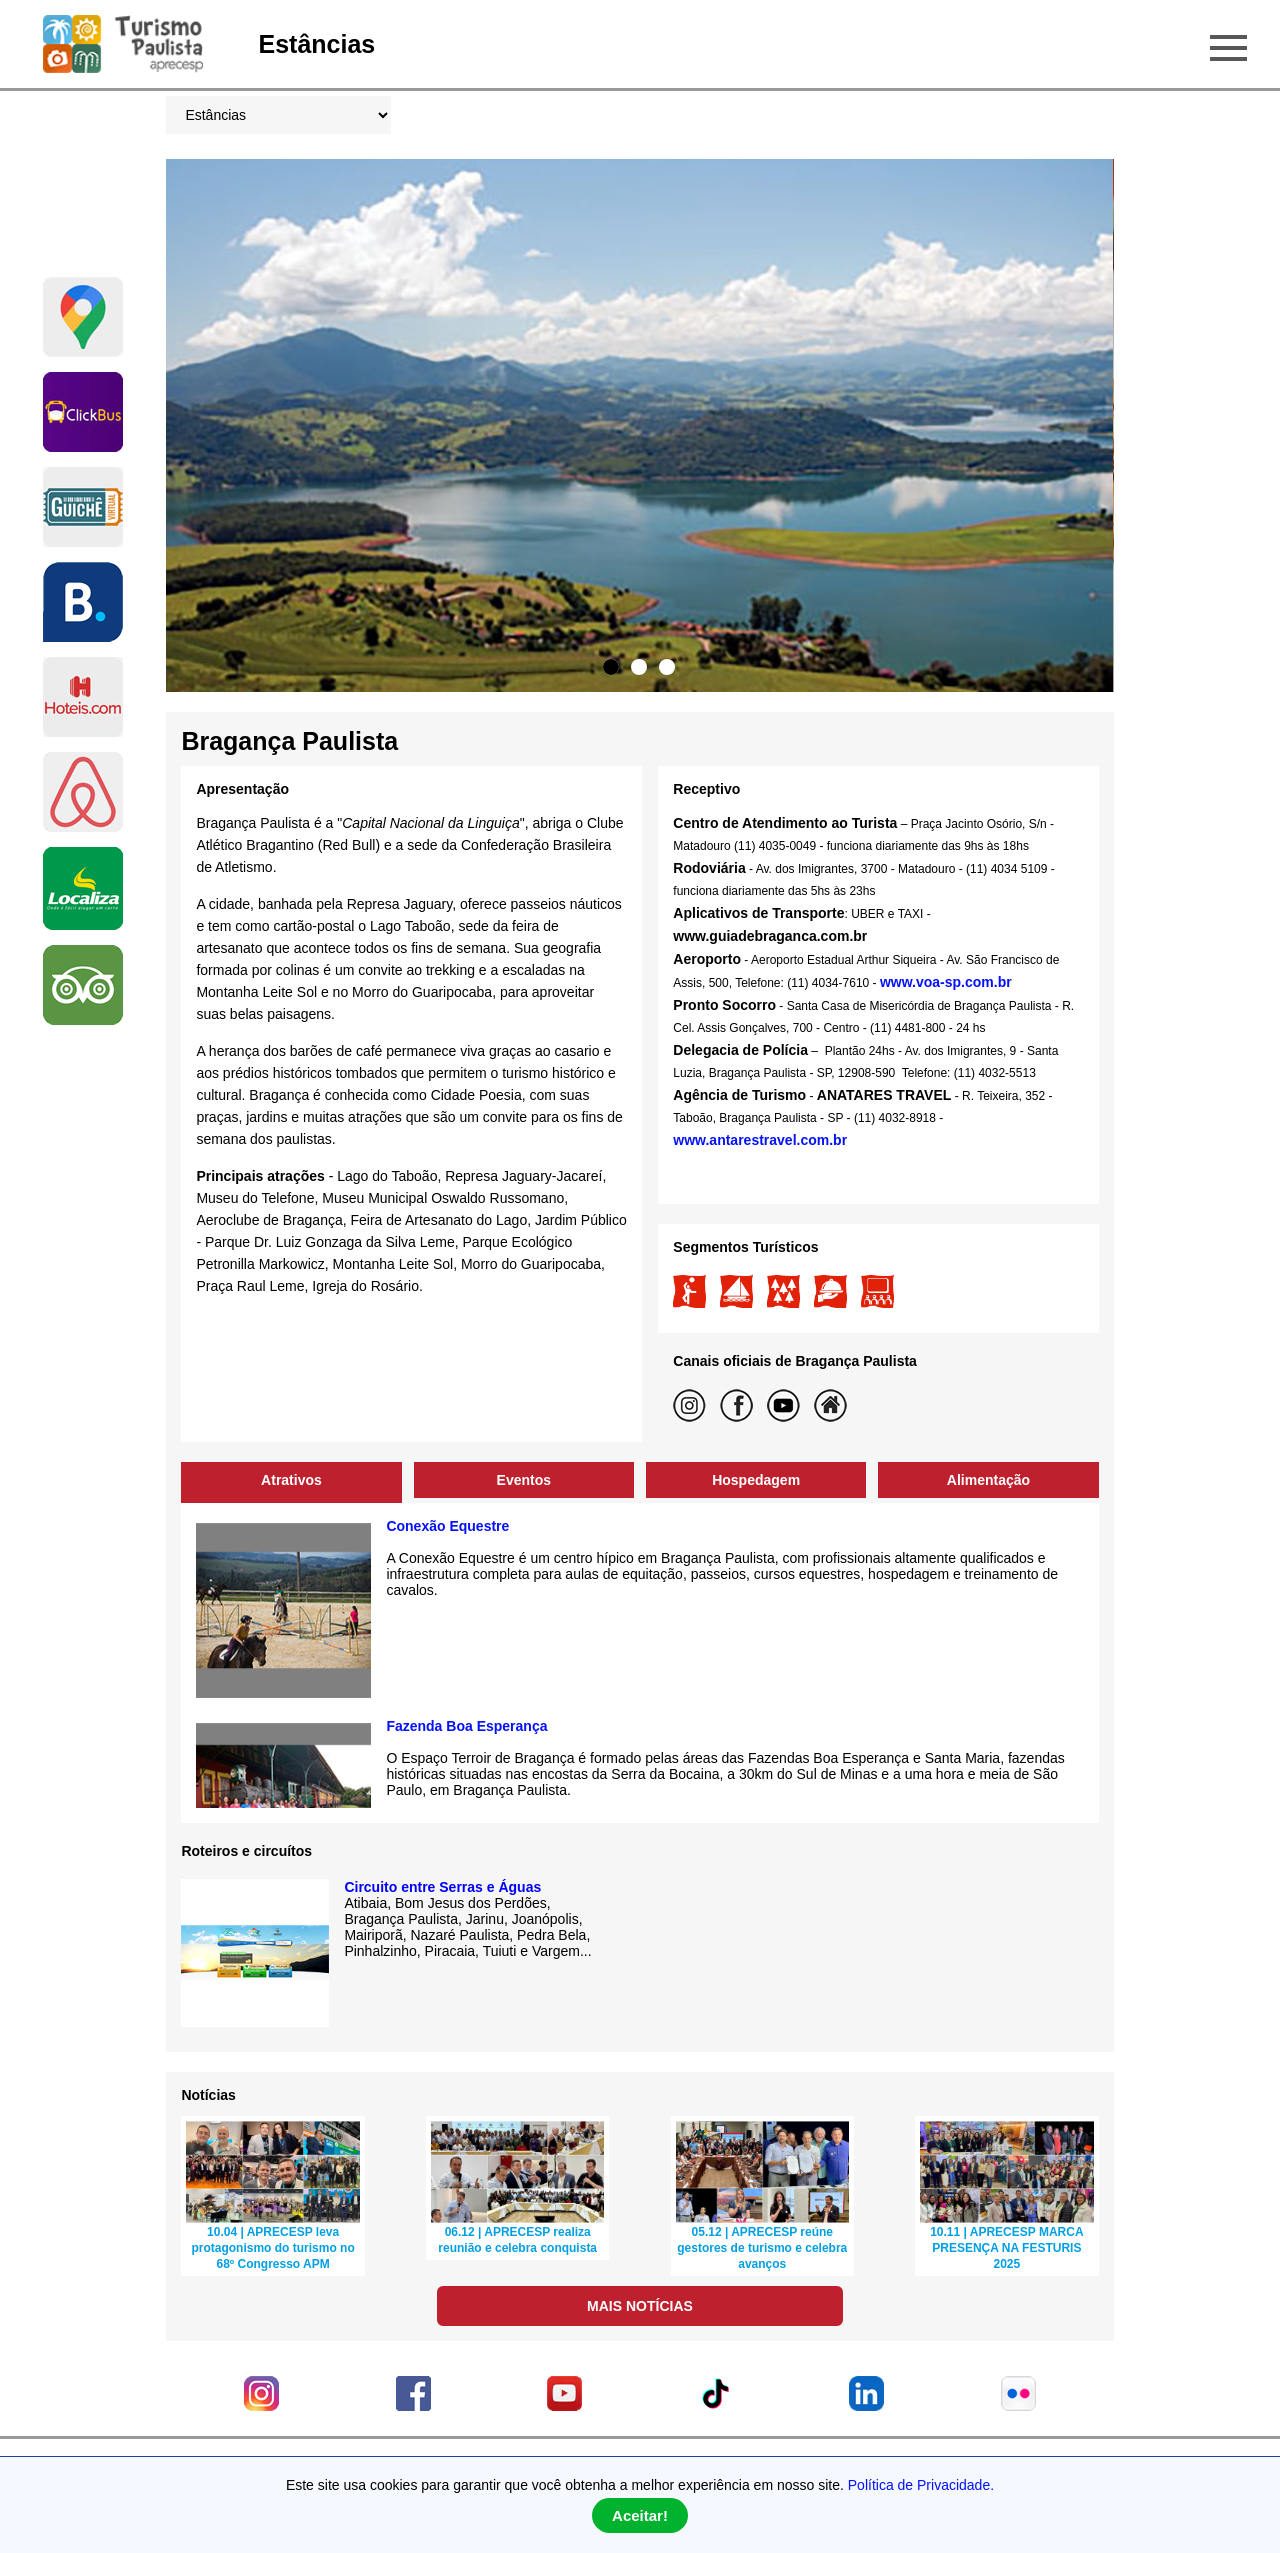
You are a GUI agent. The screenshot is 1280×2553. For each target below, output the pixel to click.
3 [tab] (667, 667)
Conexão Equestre (447, 1526)
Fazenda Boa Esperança (466, 1726)
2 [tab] (639, 667)
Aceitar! (640, 2515)
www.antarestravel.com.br (762, 1140)
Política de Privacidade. (921, 2485)
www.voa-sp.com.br (946, 982)
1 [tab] (611, 667)
